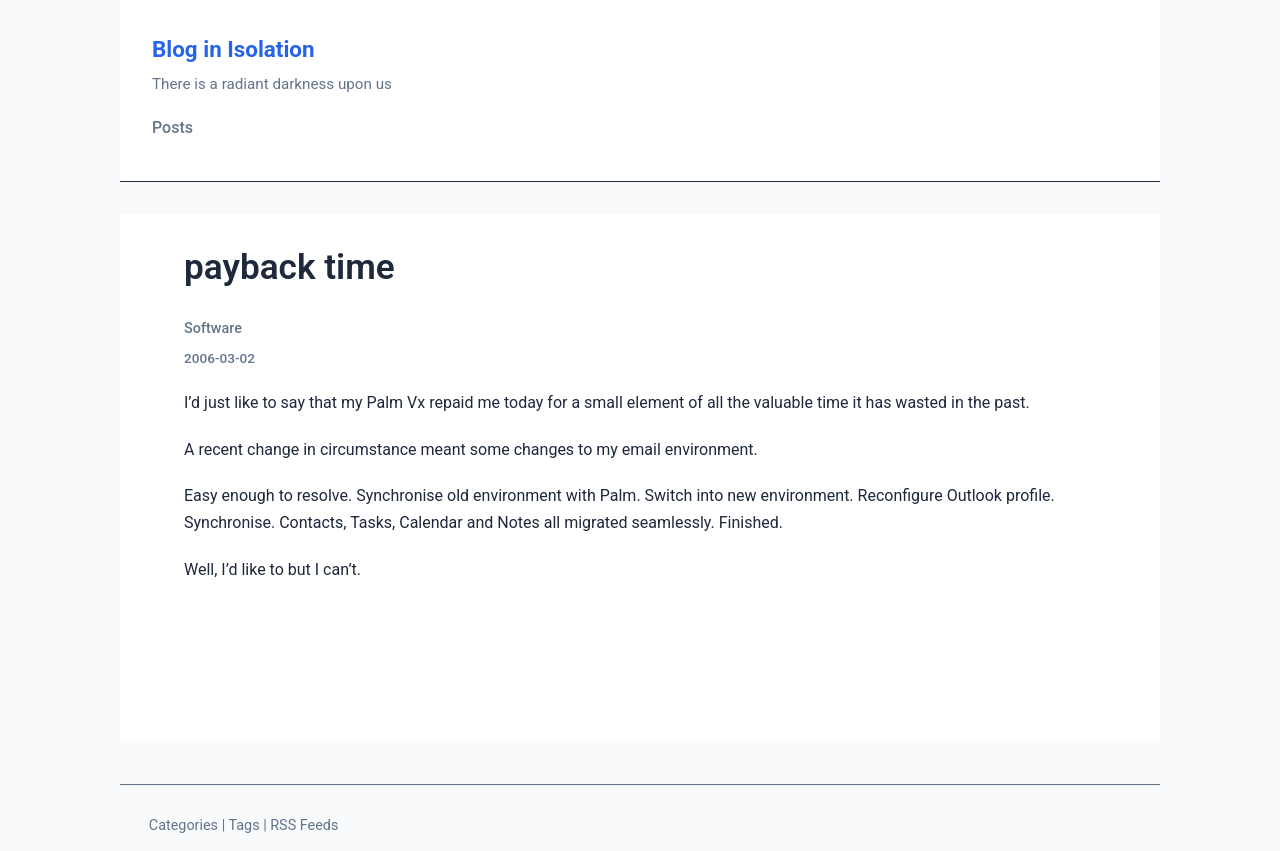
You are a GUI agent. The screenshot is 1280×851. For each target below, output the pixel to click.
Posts (172, 127)
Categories (183, 825)
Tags (243, 825)
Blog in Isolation (233, 49)
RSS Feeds (304, 825)
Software (213, 328)
